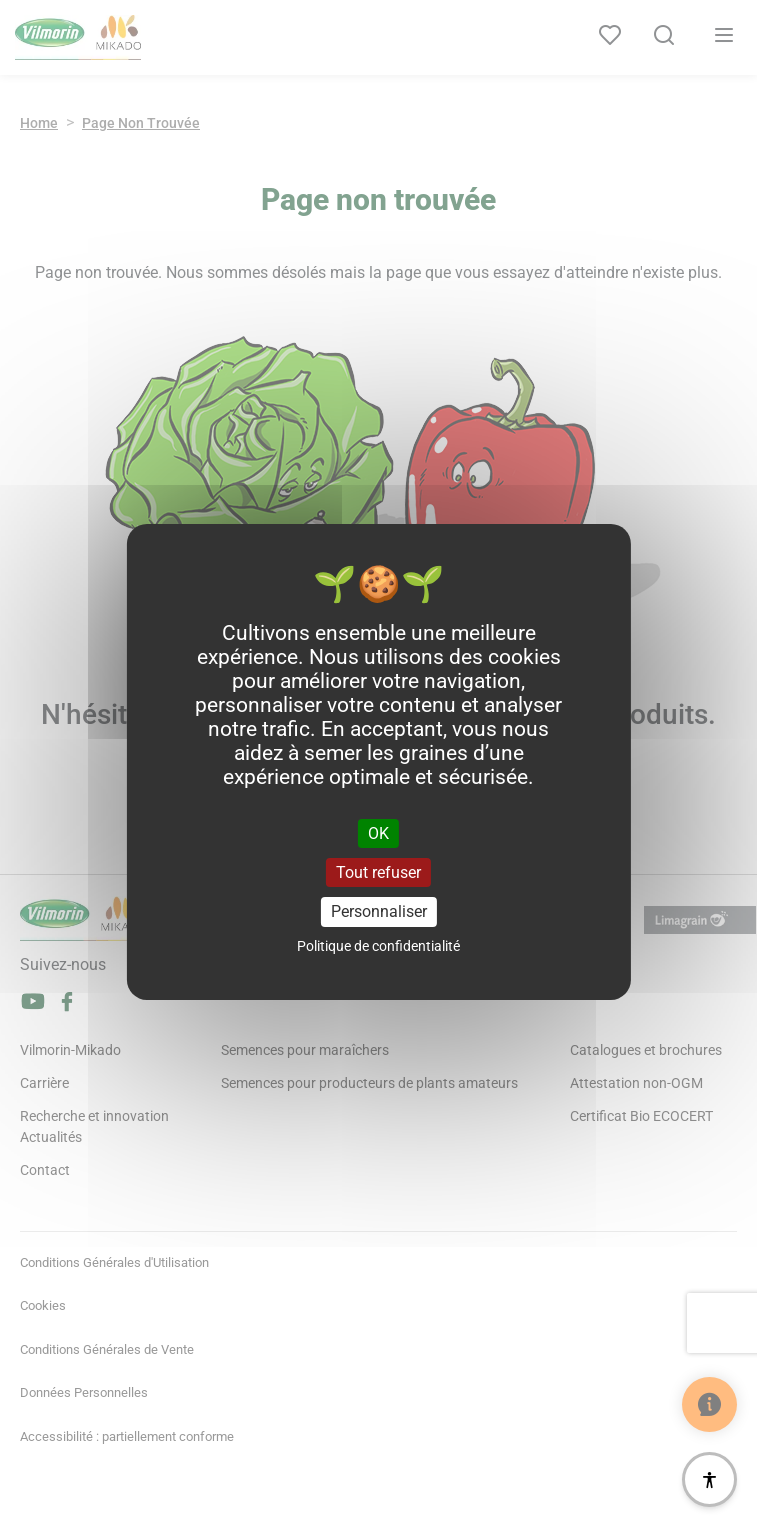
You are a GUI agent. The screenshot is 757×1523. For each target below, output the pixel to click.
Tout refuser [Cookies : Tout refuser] (378, 872)
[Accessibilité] (709, 1479)
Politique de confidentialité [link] (378, 946)
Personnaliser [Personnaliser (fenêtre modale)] (379, 911)
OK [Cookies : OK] (378, 833)
